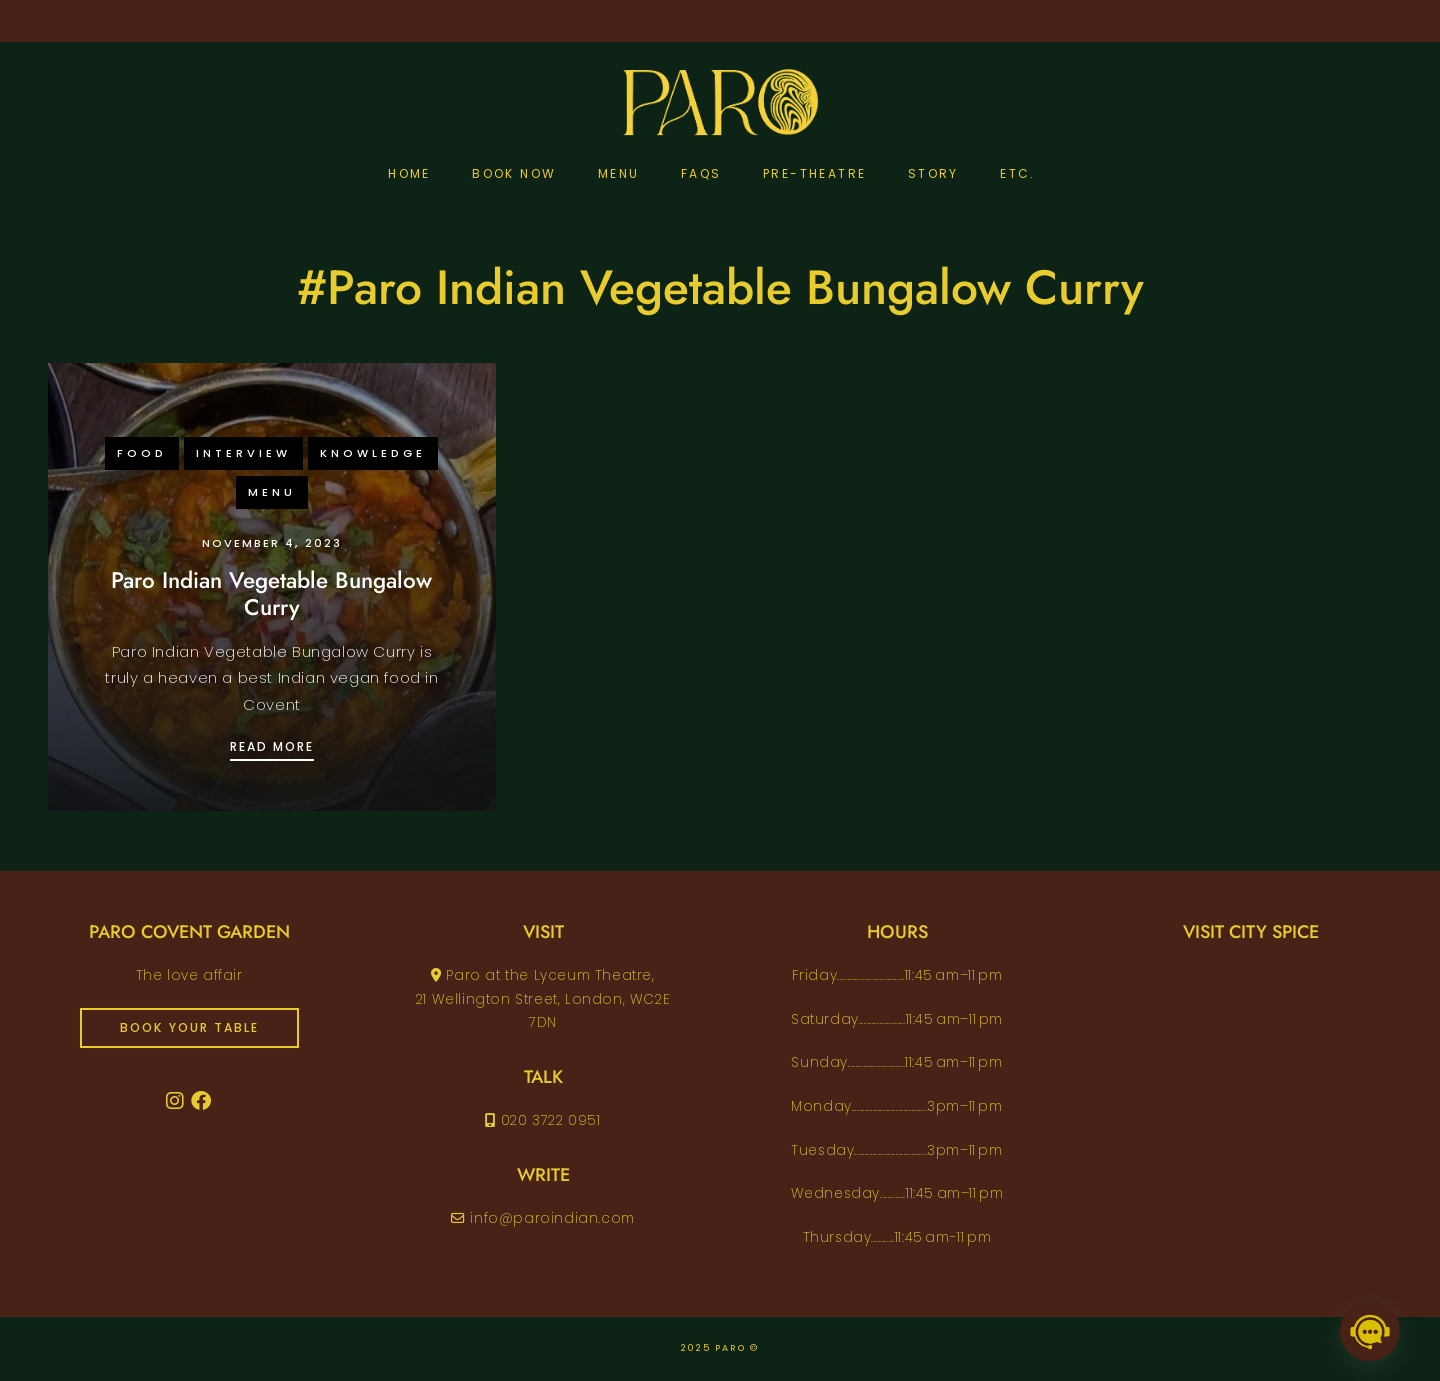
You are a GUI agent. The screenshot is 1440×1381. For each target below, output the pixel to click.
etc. (1018, 173)
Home (409, 173)
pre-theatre (814, 173)
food (142, 453)
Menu (619, 173)
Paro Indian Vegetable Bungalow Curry (271, 593)
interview (243, 453)
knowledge (373, 453)
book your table (189, 1027)
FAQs (701, 173)
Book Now (514, 173)
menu (272, 492)
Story (933, 173)
